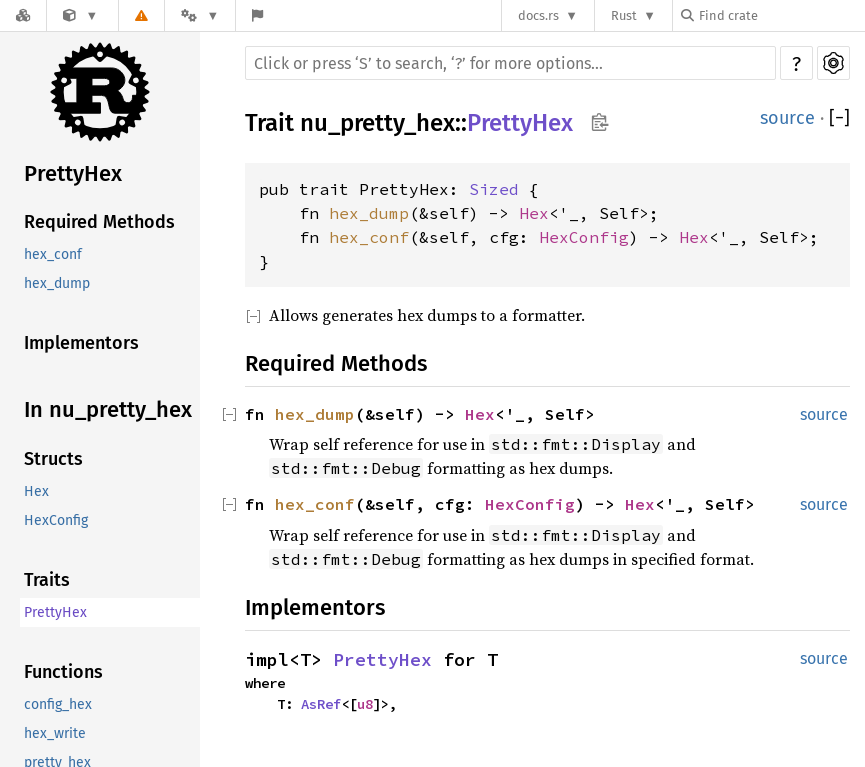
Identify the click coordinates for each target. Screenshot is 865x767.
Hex (36, 491)
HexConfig (56, 520)
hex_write (55, 733)
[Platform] (200, 15)
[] (839, 118)
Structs (53, 459)
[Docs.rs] (23, 15)
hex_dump (57, 283)
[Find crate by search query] (781, 15)
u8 (365, 704)
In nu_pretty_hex (108, 409)
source (787, 118)
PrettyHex (73, 173)
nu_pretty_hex (377, 123)
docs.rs (538, 15)
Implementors (81, 343)
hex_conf (53, 254)
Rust (624, 15)
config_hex (58, 704)
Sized (494, 189)
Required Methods (99, 222)
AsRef (321, 704)
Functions (63, 672)
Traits (47, 580)
